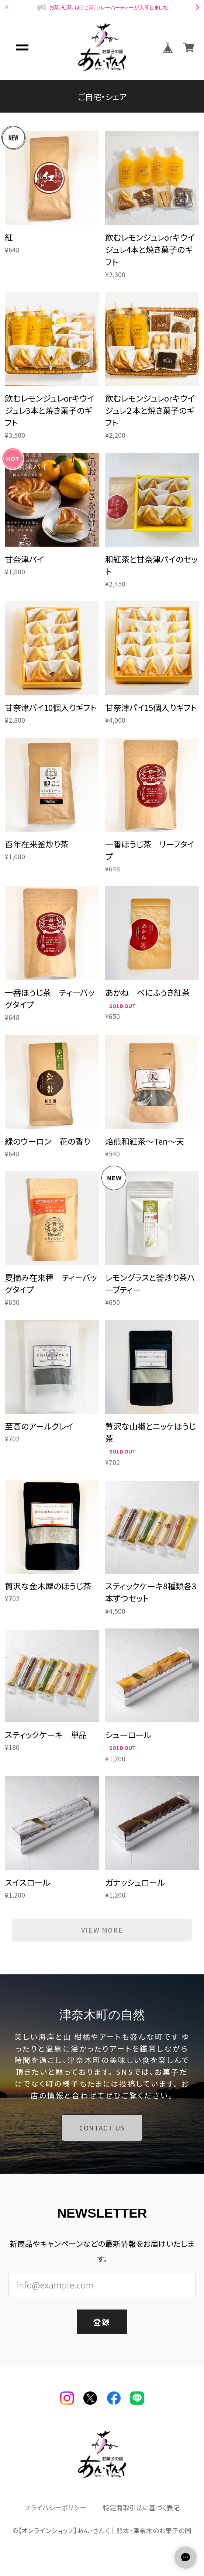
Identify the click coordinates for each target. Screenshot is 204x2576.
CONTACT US (102, 2127)
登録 (101, 2321)
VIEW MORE (102, 1929)
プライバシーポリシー (55, 2507)
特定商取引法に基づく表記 (141, 2507)
